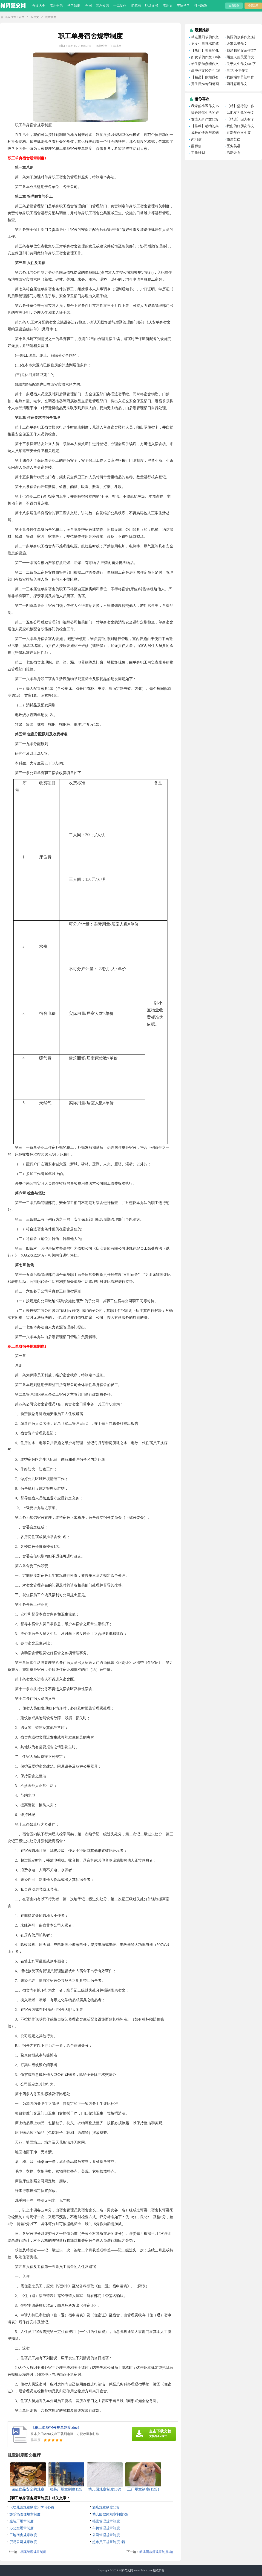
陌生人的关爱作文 (240, 57)
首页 (21, 17)
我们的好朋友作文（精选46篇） (239, 126)
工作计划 (198, 153)
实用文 (168, 5)
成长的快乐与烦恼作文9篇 (204, 133)
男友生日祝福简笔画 (204, 44)
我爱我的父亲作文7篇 (240, 51)
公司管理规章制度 (106, 2535)
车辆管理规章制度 (106, 2528)
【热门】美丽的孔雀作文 (204, 51)
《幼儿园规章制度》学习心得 (31, 2507)
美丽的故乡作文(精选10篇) (240, 37)
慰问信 (196, 139)
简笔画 (136, 5)
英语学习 (183, 5)
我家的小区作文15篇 (204, 106)
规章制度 (50, 17)
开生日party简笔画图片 (204, 84)
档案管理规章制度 (106, 2521)
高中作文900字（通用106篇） (205, 71)
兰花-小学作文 (237, 70)
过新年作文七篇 (239, 133)
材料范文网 (126, 2570)
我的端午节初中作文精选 (239, 77)
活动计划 (233, 153)
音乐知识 (102, 5)
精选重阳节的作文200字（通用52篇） (204, 37)
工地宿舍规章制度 (23, 2535)
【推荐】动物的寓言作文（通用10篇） (204, 126)
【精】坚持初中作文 (239, 106)
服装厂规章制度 (21, 2521)
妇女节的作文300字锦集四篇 (205, 57)
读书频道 (200, 5)
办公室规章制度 (21, 2528)
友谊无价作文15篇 (205, 119)
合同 (88, 5)
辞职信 (196, 146)
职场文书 (151, 5)
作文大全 (38, 5)
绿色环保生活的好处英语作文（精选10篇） (204, 113)
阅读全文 (101, 45)
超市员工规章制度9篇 (108, 2542)
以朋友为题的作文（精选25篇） (239, 113)
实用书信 (56, 5)
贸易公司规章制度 (23, 2542)
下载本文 (115, 45)
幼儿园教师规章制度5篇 (110, 2514)
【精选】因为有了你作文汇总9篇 (239, 120)
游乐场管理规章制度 (24, 2514)
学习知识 (73, 5)
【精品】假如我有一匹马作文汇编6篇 (204, 77)
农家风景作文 (237, 44)
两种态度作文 (237, 84)
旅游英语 (233, 139)
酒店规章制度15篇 (106, 2507)
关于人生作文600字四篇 (240, 64)
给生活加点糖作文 (205, 64)
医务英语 (233, 146)
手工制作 (119, 5)
